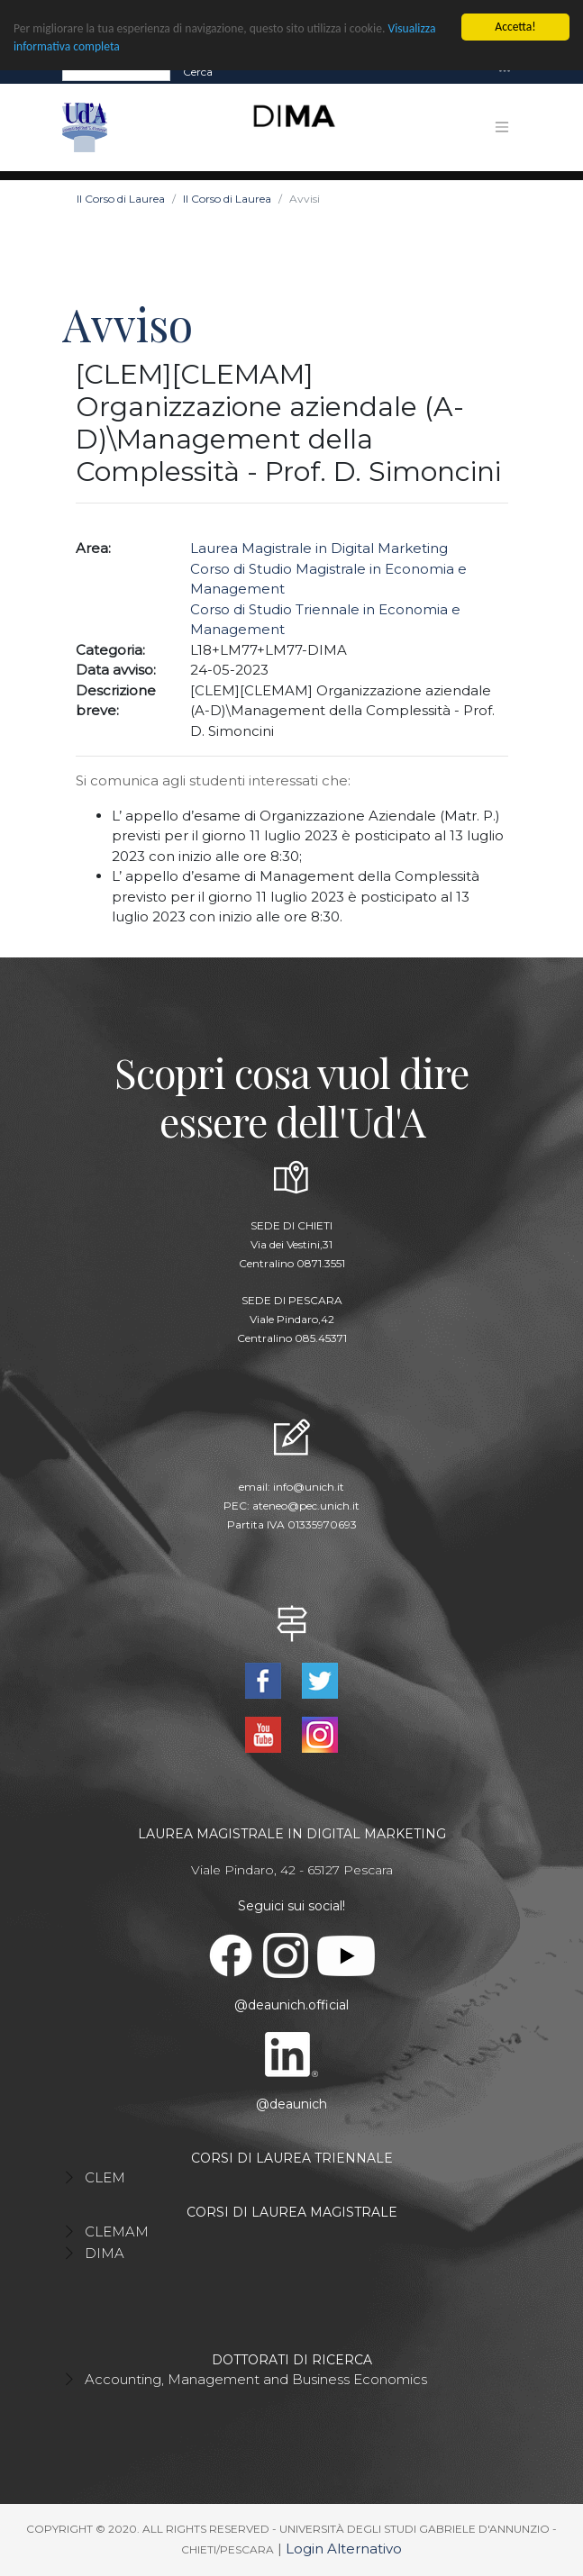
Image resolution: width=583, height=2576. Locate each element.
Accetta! (515, 26)
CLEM (105, 2177)
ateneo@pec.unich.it (306, 1505)
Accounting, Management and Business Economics (256, 2379)
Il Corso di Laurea (121, 198)
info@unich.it (308, 1486)
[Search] (116, 72)
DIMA (104, 2253)
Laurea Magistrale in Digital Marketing (319, 548)
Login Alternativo (344, 2548)
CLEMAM (117, 2231)
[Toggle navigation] (504, 71)
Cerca (198, 71)
